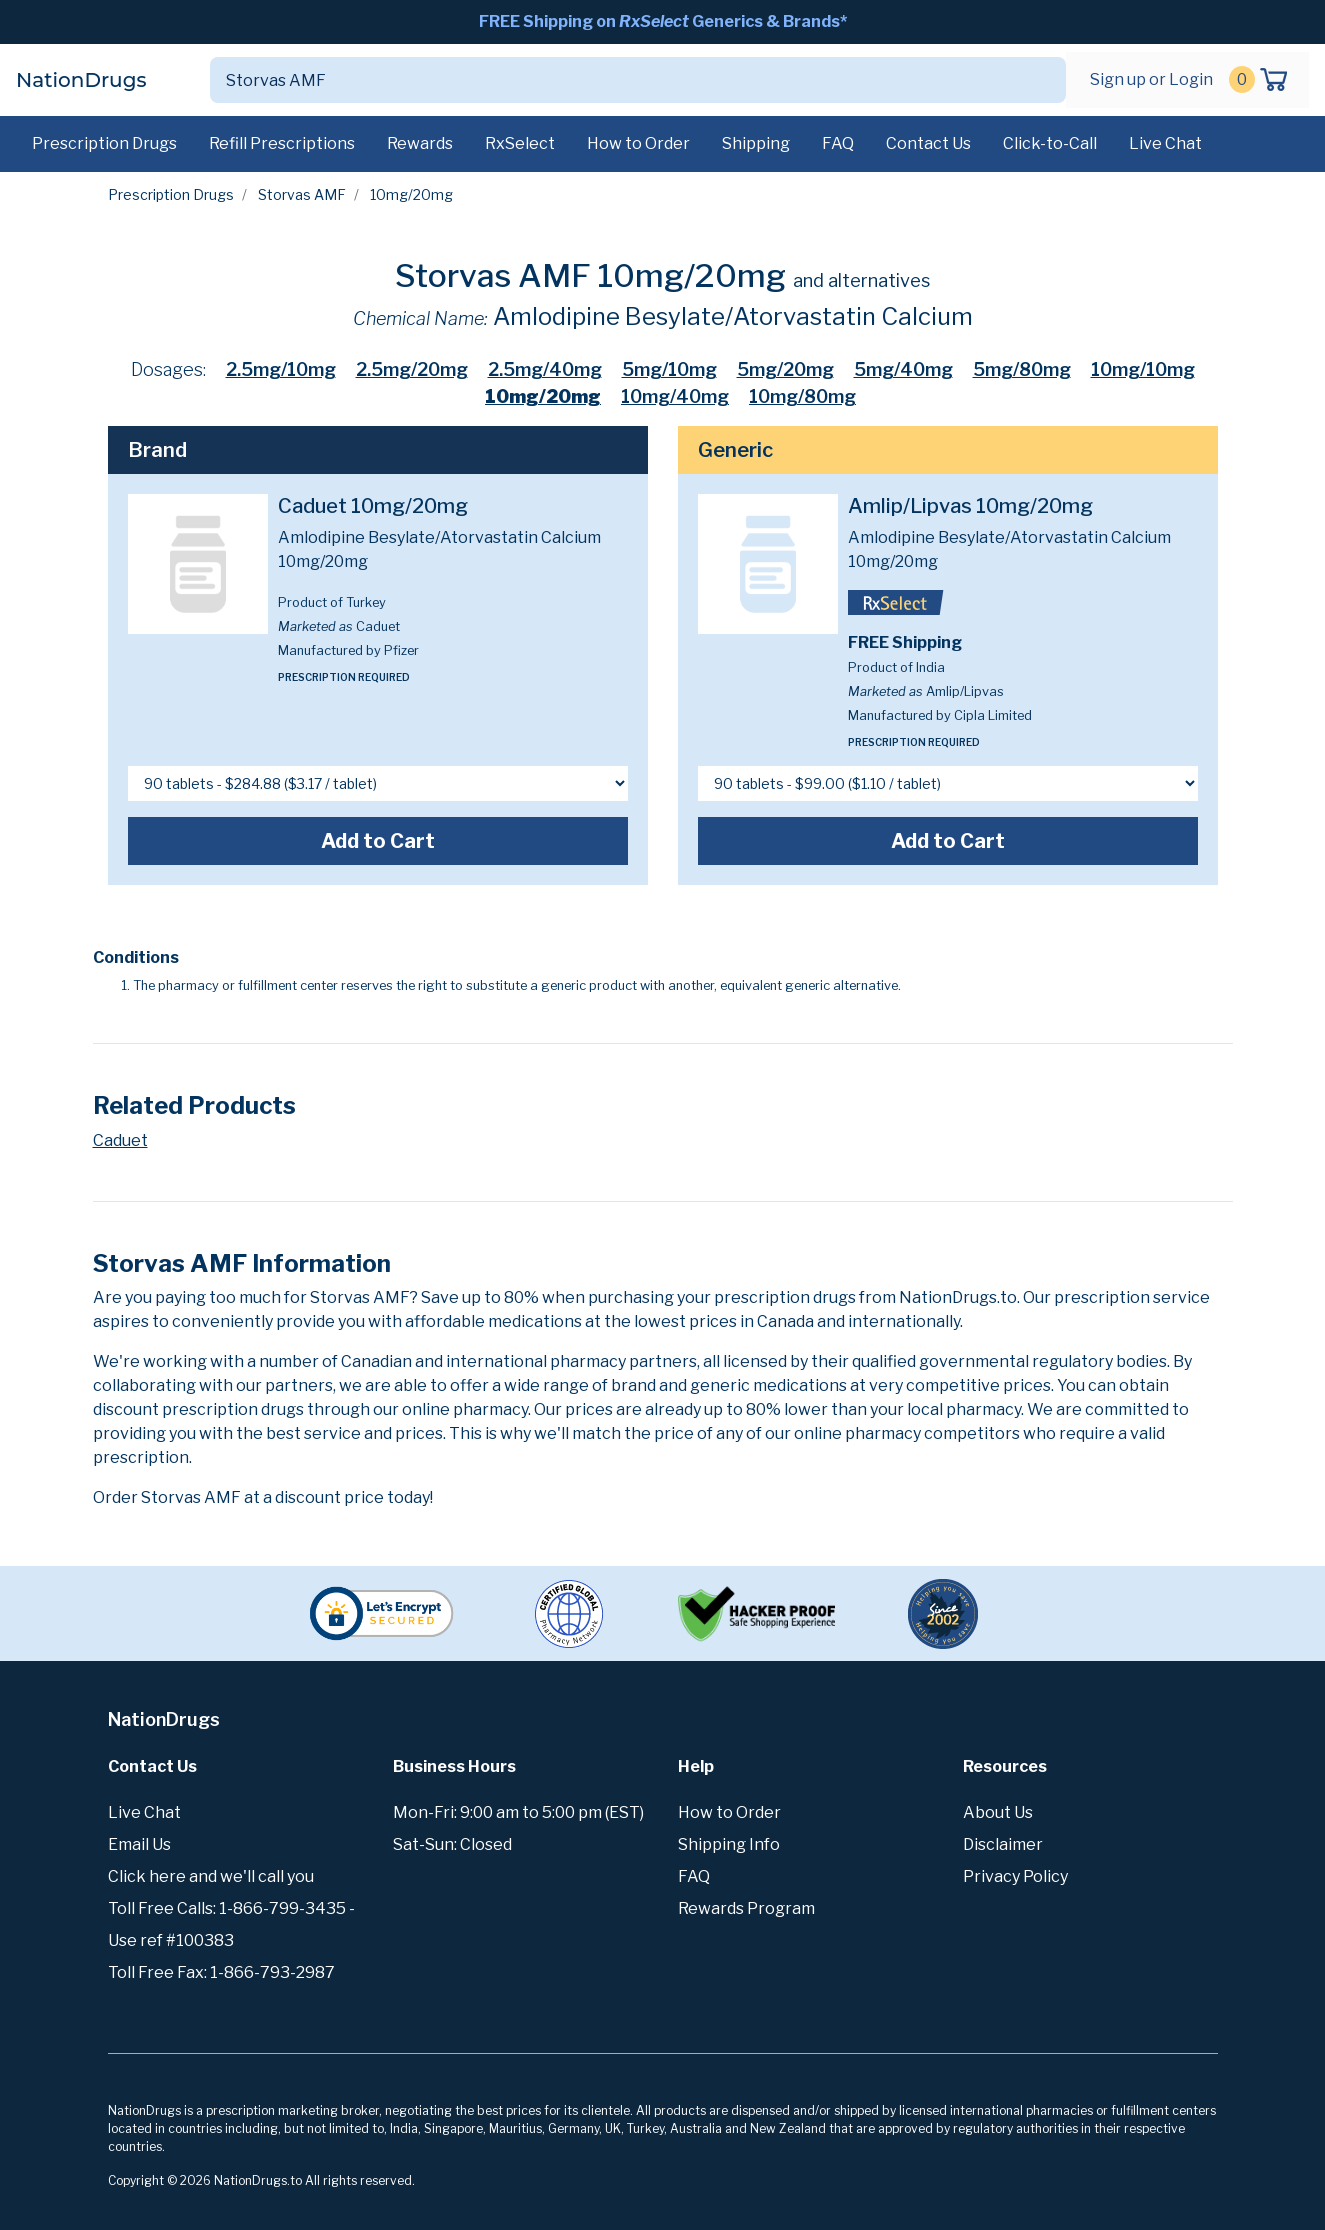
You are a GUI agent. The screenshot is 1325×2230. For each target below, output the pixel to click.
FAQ (838, 143)
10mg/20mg (543, 396)
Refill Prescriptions (282, 143)
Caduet (120, 1140)
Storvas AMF (302, 194)
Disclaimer (1003, 1844)
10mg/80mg (802, 396)
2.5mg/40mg (545, 369)
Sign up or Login (1151, 79)
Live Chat (1165, 143)
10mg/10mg (1143, 369)
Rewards (420, 143)
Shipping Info (729, 1844)
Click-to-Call (1050, 143)
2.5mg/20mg (412, 369)
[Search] (614, 80)
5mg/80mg (1022, 369)
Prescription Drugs (104, 143)
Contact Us (928, 143)
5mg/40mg (903, 369)
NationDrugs (81, 80)
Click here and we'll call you (211, 1876)
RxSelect (520, 143)
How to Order (638, 143)
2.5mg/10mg (281, 369)
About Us (998, 1812)
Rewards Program (746, 1908)
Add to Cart (378, 841)
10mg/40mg (675, 396)
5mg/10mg (669, 369)
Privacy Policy (1015, 1876)
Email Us (139, 1844)
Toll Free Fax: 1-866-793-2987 (221, 1972)
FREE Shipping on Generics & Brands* (663, 21)
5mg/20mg (785, 369)
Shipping (756, 143)
